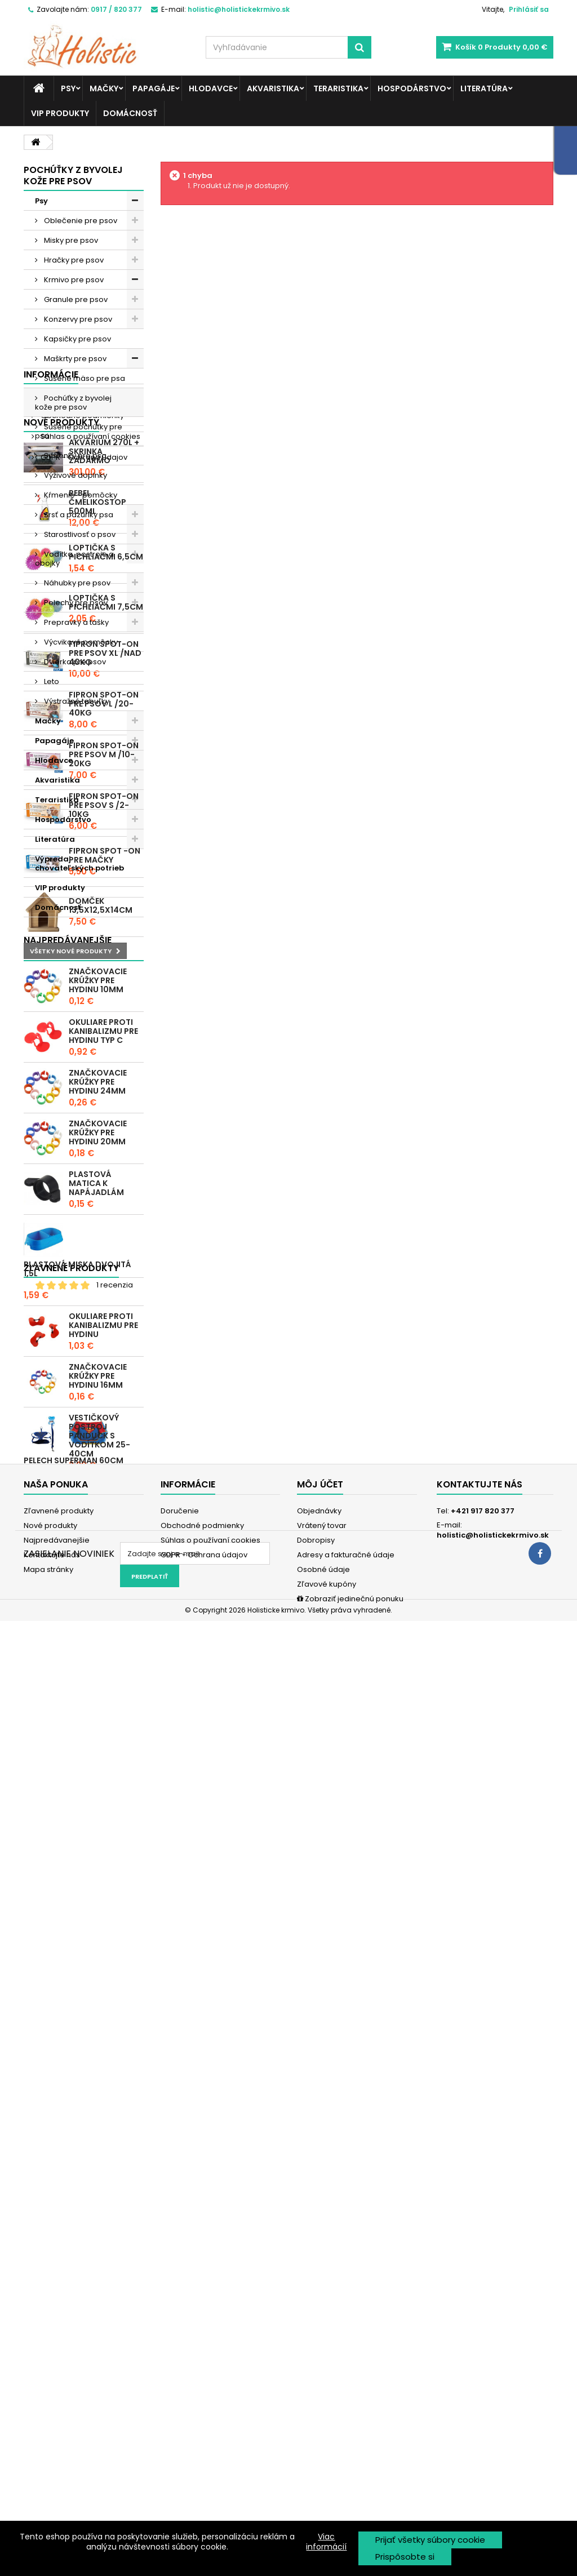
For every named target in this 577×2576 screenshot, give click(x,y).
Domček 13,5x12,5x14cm (100, 1532)
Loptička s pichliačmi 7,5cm (106, 1229)
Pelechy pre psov (75, 602)
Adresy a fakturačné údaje (345, 2426)
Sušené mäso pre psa (83, 378)
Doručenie (59, 957)
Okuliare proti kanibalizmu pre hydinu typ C (103, 1696)
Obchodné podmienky (81, 977)
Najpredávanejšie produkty (68, 1610)
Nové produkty (61, 1048)
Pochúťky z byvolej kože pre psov (73, 402)
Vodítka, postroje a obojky (74, 559)
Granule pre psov (75, 299)
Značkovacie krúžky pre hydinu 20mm (98, 1797)
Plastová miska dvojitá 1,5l (77, 1934)
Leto (50, 681)
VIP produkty (60, 113)
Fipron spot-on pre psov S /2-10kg (104, 1431)
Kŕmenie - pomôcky (79, 495)
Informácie (51, 936)
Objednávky (319, 2382)
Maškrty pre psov (74, 358)
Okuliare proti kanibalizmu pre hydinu (103, 1990)
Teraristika (338, 88)
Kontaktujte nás (52, 2426)
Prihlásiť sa (529, 9)
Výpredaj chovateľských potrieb (79, 863)
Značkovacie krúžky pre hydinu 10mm (98, 1645)
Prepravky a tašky (75, 622)
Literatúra (484, 88)
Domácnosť (130, 113)
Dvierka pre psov (74, 661)
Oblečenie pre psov (79, 220)
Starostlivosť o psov (79, 534)
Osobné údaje (323, 2441)
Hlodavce (211, 88)
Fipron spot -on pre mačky (104, 1482)
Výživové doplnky (74, 475)
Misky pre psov (70, 240)
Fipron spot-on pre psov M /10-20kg (104, 1381)
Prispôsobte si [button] (404, 2556)
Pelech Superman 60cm (73, 2254)
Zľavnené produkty (71, 2191)
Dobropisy (316, 2411)
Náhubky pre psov (76, 583)
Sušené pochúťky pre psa (78, 431)
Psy (68, 88)
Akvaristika (273, 88)
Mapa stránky (48, 2441)
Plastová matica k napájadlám (96, 1848)
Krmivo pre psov (73, 279)
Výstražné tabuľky (75, 701)
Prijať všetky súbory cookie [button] (430, 2540)
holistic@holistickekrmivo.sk (493, 2406)
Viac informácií (326, 2541)
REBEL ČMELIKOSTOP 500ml (97, 1128)
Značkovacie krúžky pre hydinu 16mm (98, 2040)
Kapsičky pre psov (76, 339)
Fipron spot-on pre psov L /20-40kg (104, 1330)
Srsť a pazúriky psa (77, 514)
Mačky (104, 88)
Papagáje (153, 88)
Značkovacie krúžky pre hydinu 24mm (98, 1746)
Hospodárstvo (412, 88)
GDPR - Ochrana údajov (83, 1019)
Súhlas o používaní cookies (89, 998)
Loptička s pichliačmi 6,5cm (106, 1179)
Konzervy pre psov (77, 319)
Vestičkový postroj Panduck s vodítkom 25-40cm (99, 2100)
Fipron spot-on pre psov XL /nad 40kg (105, 1279)
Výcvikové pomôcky (80, 642)
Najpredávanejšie (57, 2411)
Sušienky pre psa (74, 455)
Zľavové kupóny (326, 2455)
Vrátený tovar (322, 2397)
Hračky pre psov (73, 260)
